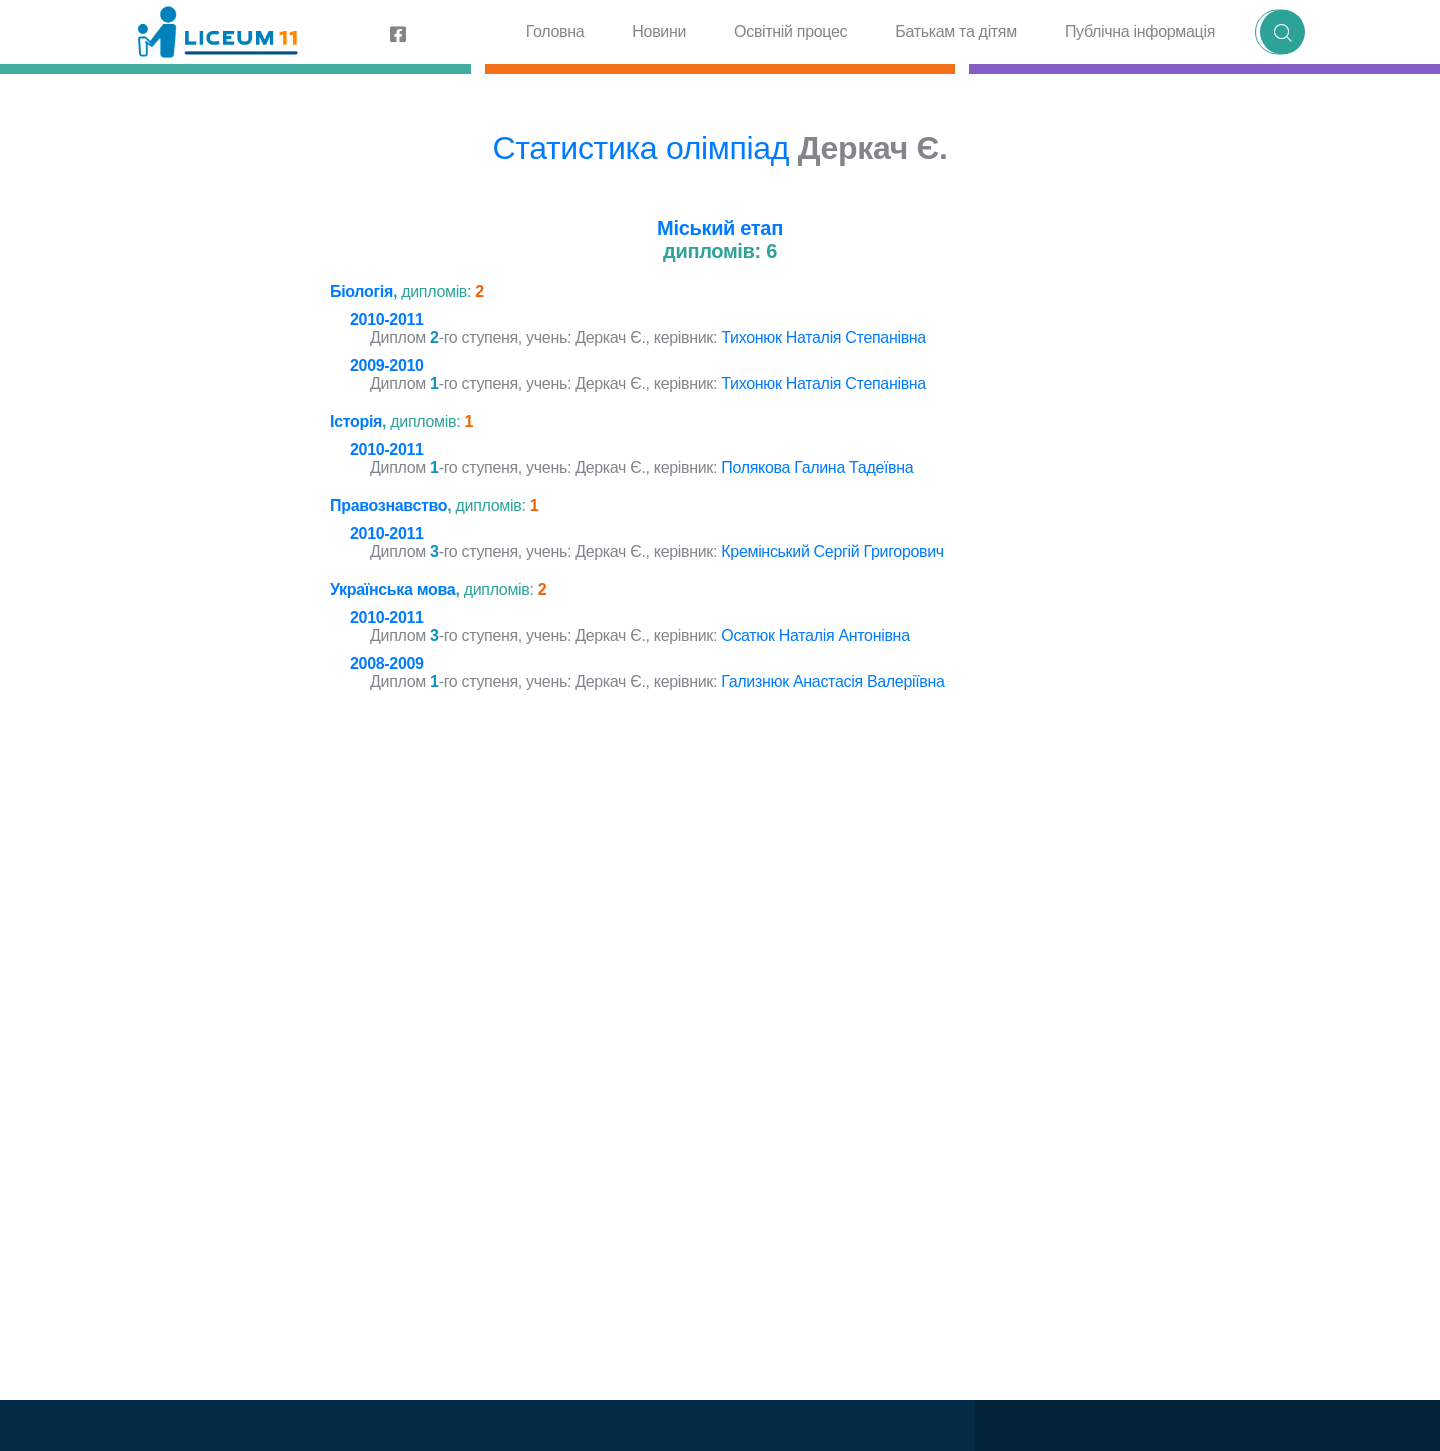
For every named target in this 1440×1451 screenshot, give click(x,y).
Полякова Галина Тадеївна (817, 467)
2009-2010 (387, 365)
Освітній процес (790, 31)
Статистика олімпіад (640, 148)
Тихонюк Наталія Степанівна (823, 337)
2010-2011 (387, 319)
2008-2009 (387, 663)
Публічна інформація (1140, 31)
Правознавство (388, 505)
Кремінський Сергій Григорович (832, 551)
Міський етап (720, 228)
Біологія (361, 291)
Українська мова (392, 589)
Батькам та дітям (956, 31)
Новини (659, 31)
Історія (356, 421)
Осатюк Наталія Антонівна (815, 635)
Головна (555, 31)
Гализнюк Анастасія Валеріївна (832, 681)
